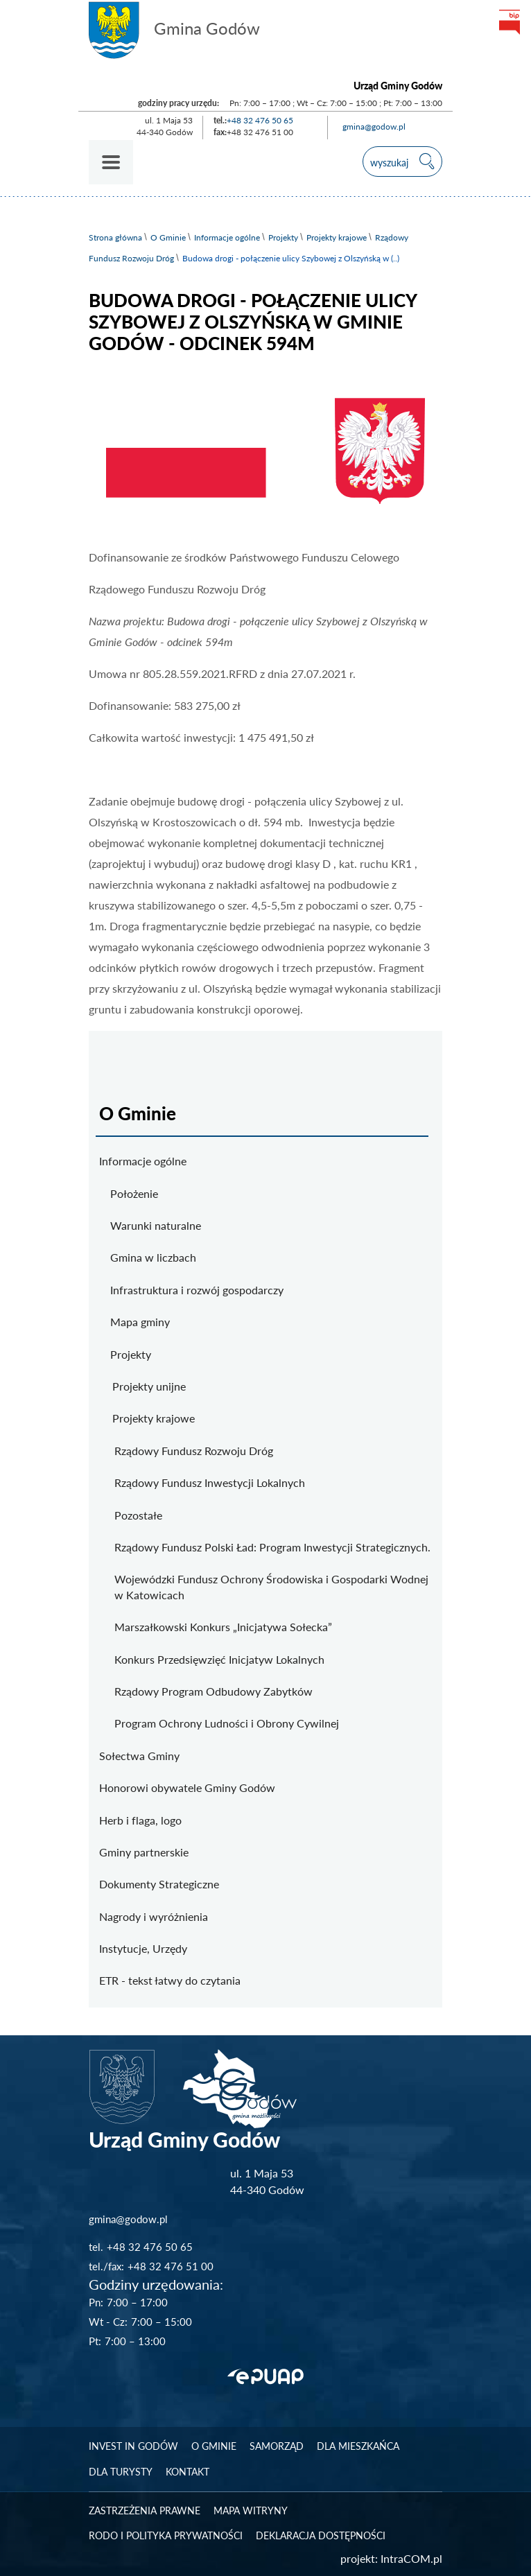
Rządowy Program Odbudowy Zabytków (213, 1691)
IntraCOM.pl (411, 2558)
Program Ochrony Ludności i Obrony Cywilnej (226, 1723)
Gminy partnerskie (144, 1852)
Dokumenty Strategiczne (159, 1883)
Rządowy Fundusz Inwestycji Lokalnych (209, 1482)
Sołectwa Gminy (139, 1755)
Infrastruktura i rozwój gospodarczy (197, 1289)
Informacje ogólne (227, 237)
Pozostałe (138, 1515)
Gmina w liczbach (153, 1257)
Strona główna (115, 237)
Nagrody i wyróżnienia (153, 1916)
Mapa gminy (140, 1321)
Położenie (134, 1193)
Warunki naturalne (155, 1225)
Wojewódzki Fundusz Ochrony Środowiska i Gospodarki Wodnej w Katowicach (271, 1586)
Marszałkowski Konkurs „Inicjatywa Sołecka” (223, 1626)
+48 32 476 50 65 (260, 120)
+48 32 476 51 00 (171, 2266)
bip (509, 22)
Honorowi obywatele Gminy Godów (187, 1787)
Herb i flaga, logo (140, 1820)
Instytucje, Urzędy (143, 1948)
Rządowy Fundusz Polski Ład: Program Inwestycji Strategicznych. (272, 1547)
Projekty (283, 237)
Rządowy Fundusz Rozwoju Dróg (193, 1450)
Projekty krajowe (336, 237)
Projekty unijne (149, 1386)
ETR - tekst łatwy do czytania (170, 1980)
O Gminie (168, 237)
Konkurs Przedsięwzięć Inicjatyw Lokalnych (219, 1659)
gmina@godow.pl (374, 126)
